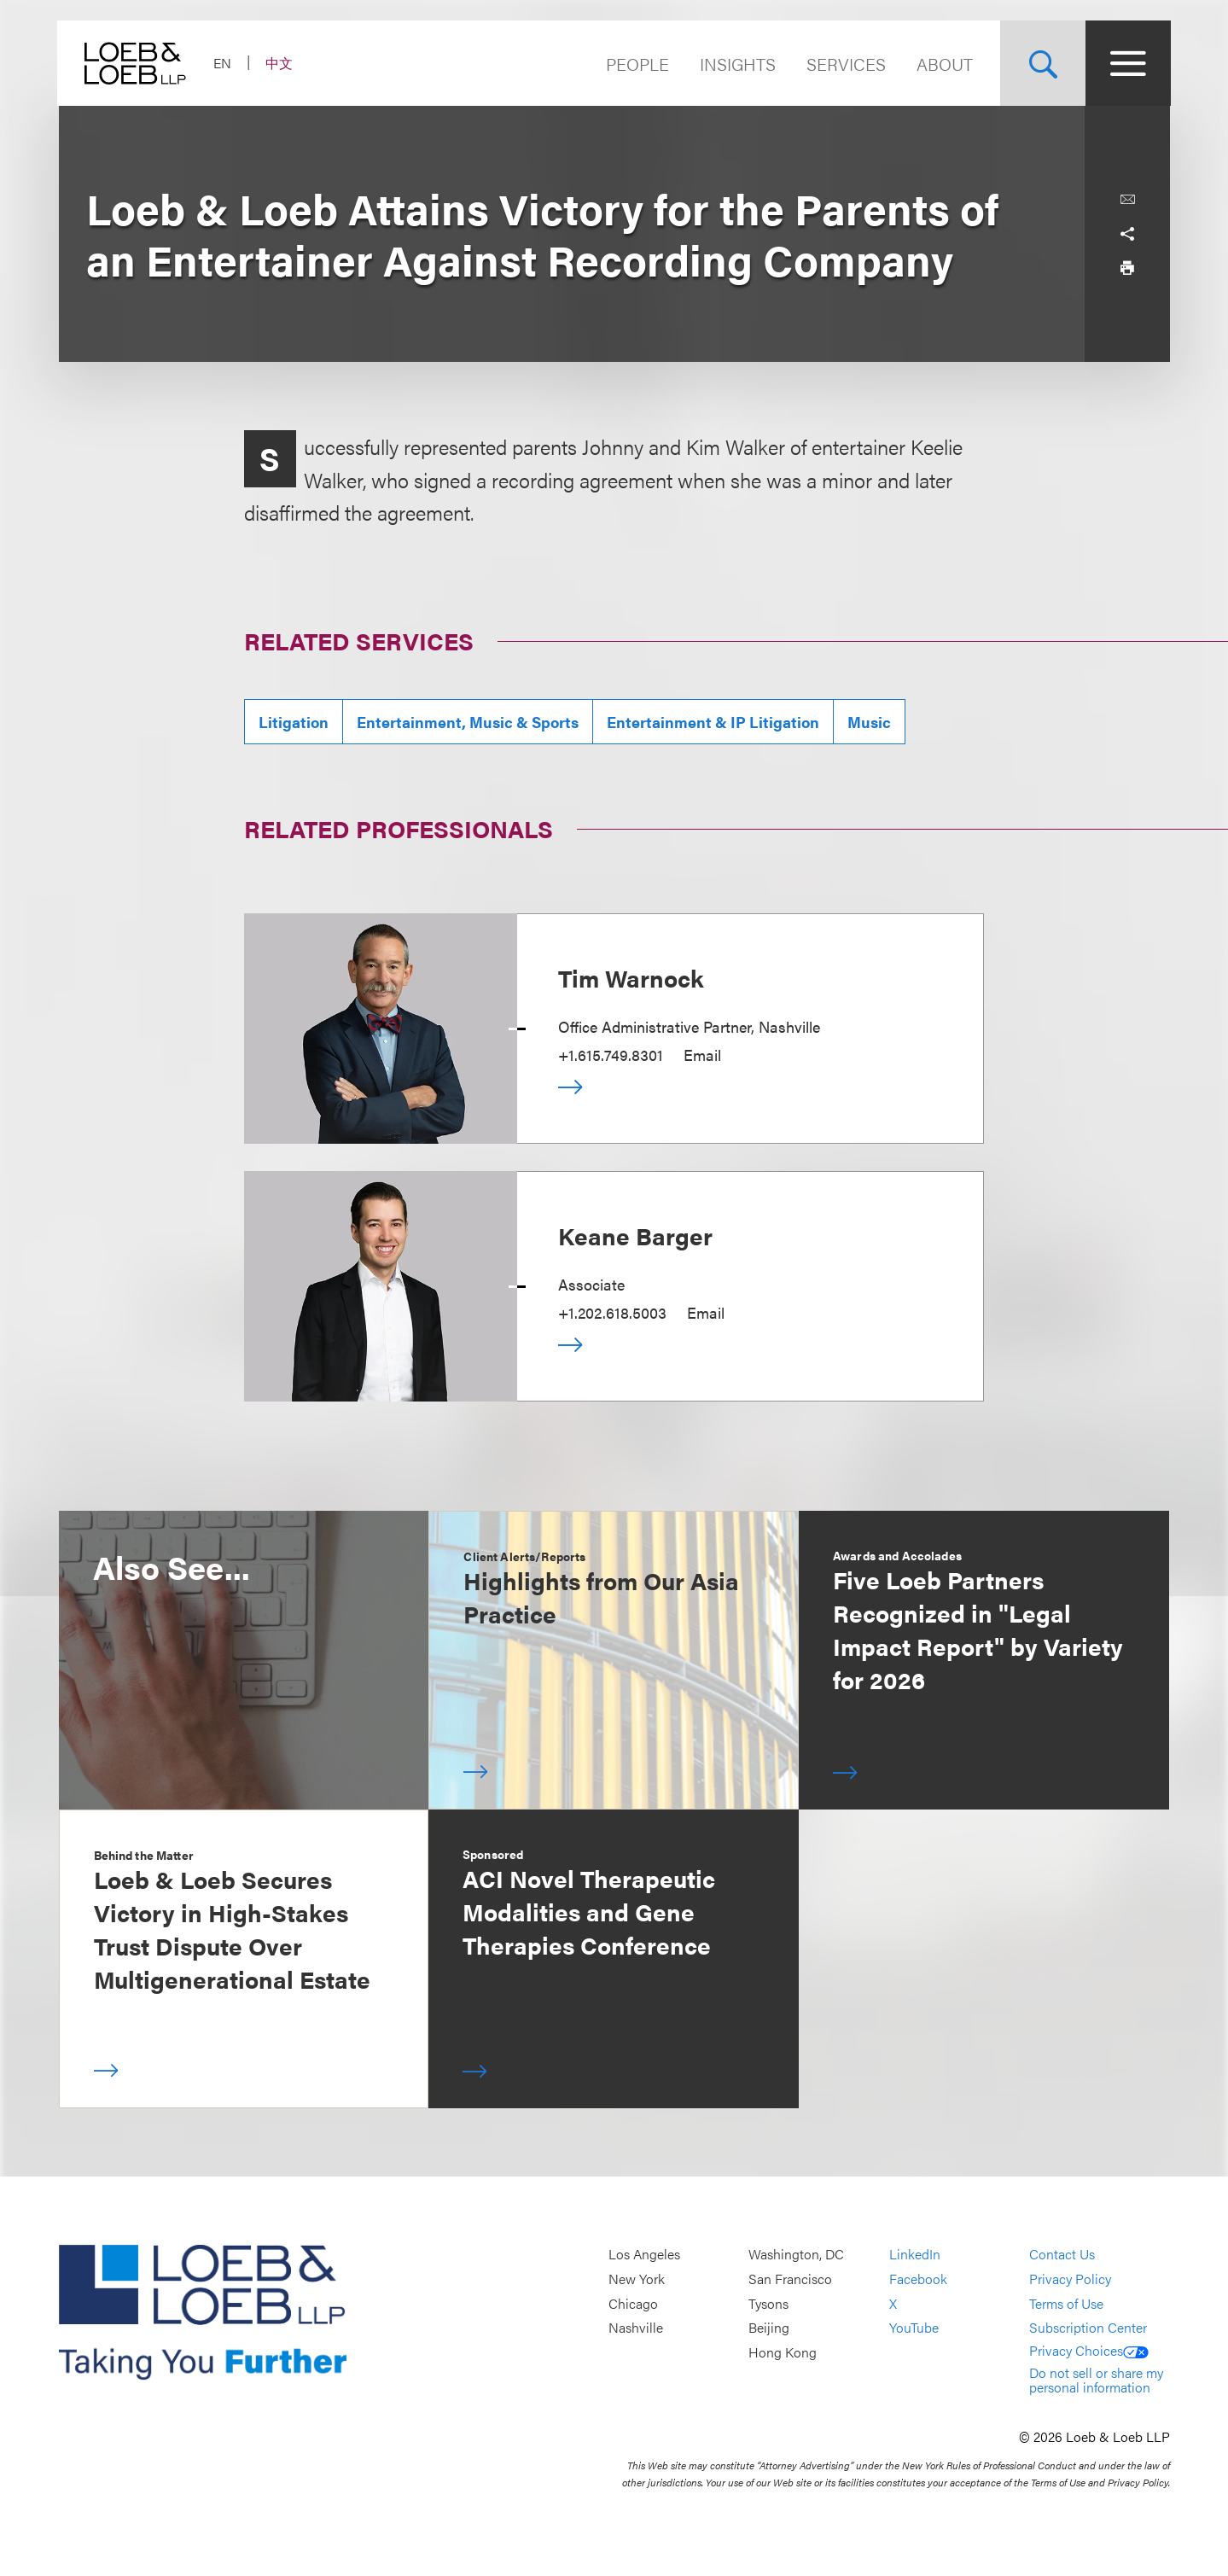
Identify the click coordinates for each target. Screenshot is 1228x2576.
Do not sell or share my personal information (1096, 2380)
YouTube (914, 2328)
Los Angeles (644, 2254)
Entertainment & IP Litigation (713, 721)
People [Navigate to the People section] (636, 63)
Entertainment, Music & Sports (468, 721)
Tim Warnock (631, 977)
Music (869, 721)
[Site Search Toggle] (1042, 63)
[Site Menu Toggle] (1127, 63)
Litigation (294, 721)
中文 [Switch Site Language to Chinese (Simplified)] (280, 63)
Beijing (768, 2328)
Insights (737, 63)
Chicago (633, 2303)
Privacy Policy (1070, 2278)
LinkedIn (914, 2254)
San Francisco (790, 2278)
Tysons (768, 2303)
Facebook (918, 2278)
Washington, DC (796, 2254)
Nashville (635, 2328)
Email (702, 1054)
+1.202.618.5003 (612, 1312)
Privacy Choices (1089, 2350)
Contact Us (1062, 2254)
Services (845, 63)
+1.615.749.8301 (610, 1054)
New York (636, 2278)
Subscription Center (1088, 2328)
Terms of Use (1066, 2303)
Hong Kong (782, 2352)
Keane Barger (635, 1235)
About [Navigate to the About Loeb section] (944, 63)
